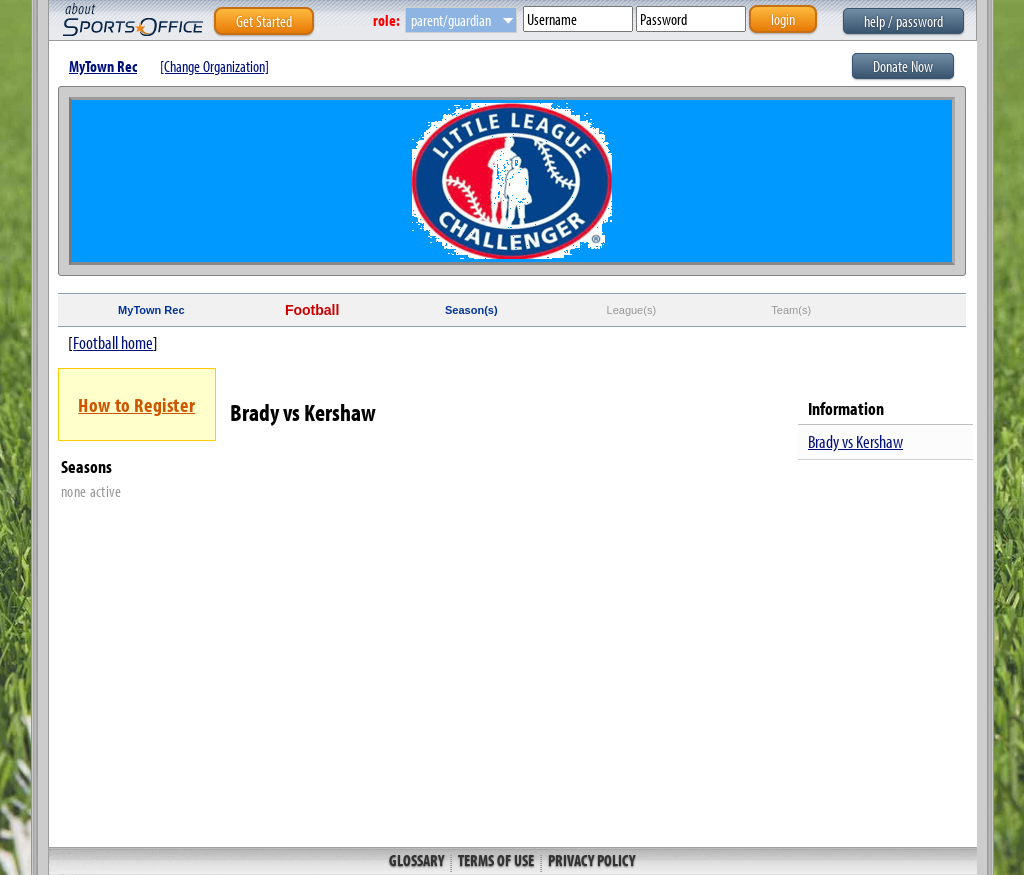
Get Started (264, 21)
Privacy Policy (590, 860)
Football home (113, 342)
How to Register (136, 404)
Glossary (418, 860)
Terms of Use (496, 860)
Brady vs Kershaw (855, 441)
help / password (903, 21)
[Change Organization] (214, 66)
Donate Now (903, 66)
